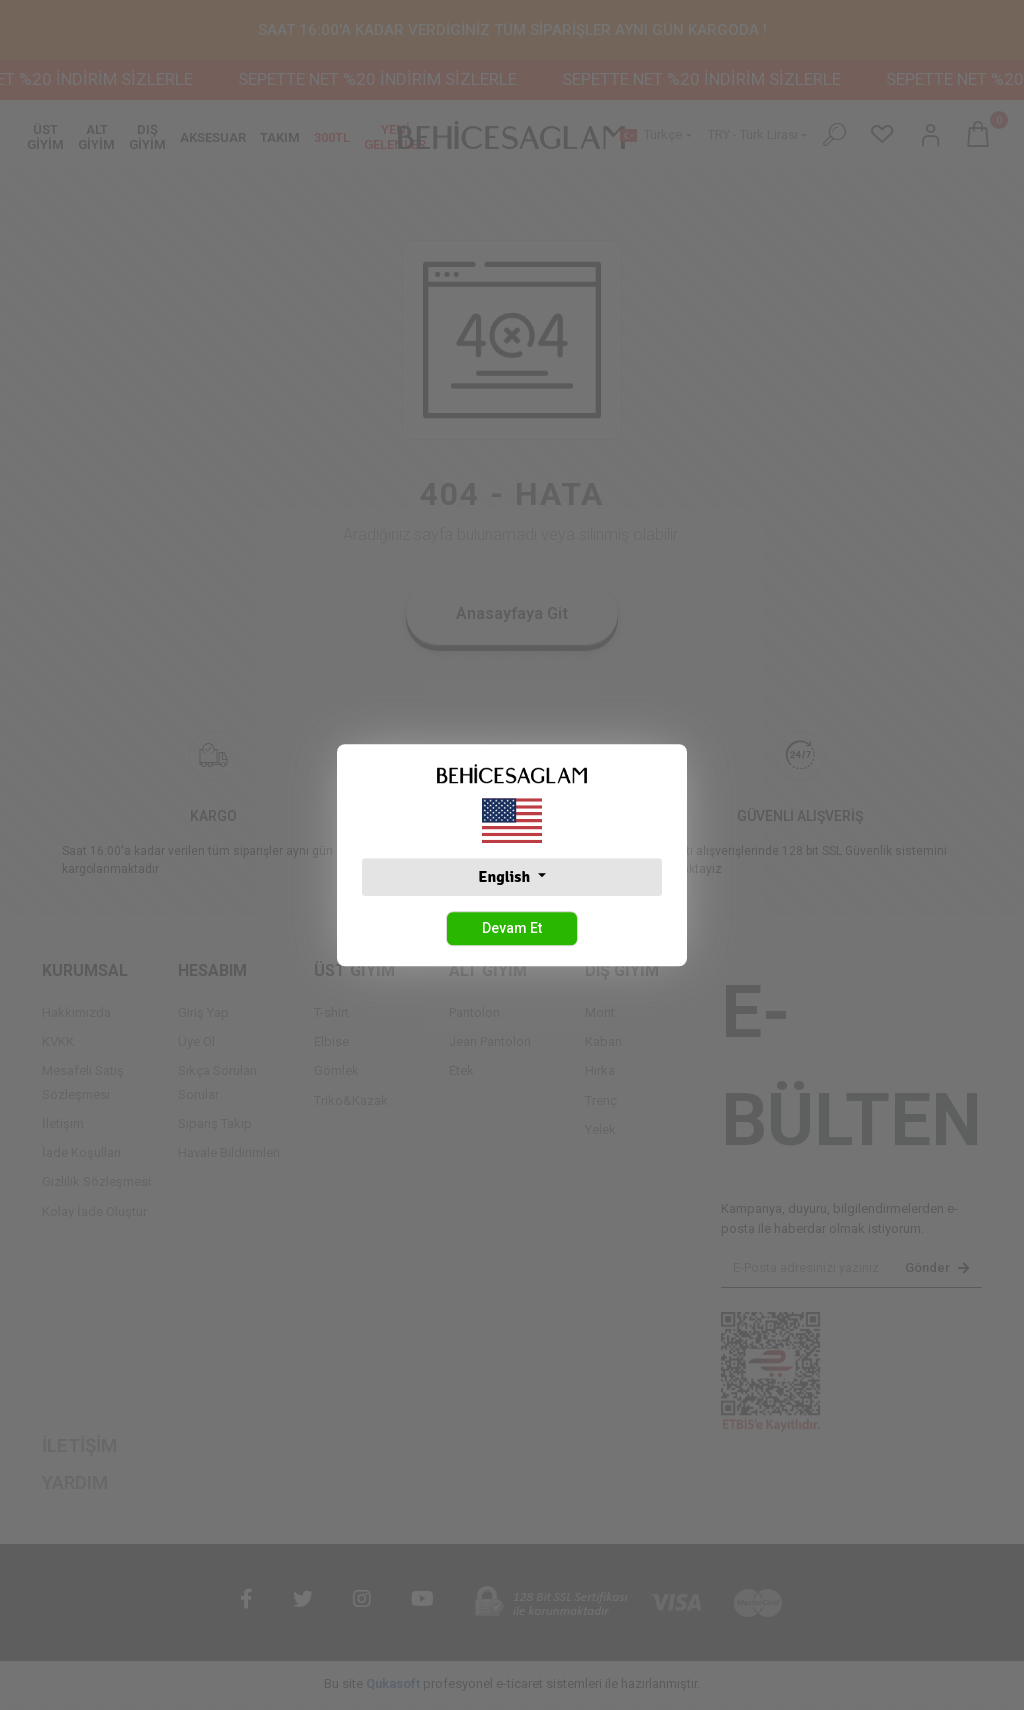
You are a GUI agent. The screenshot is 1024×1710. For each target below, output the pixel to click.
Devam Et (512, 928)
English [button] (505, 877)
